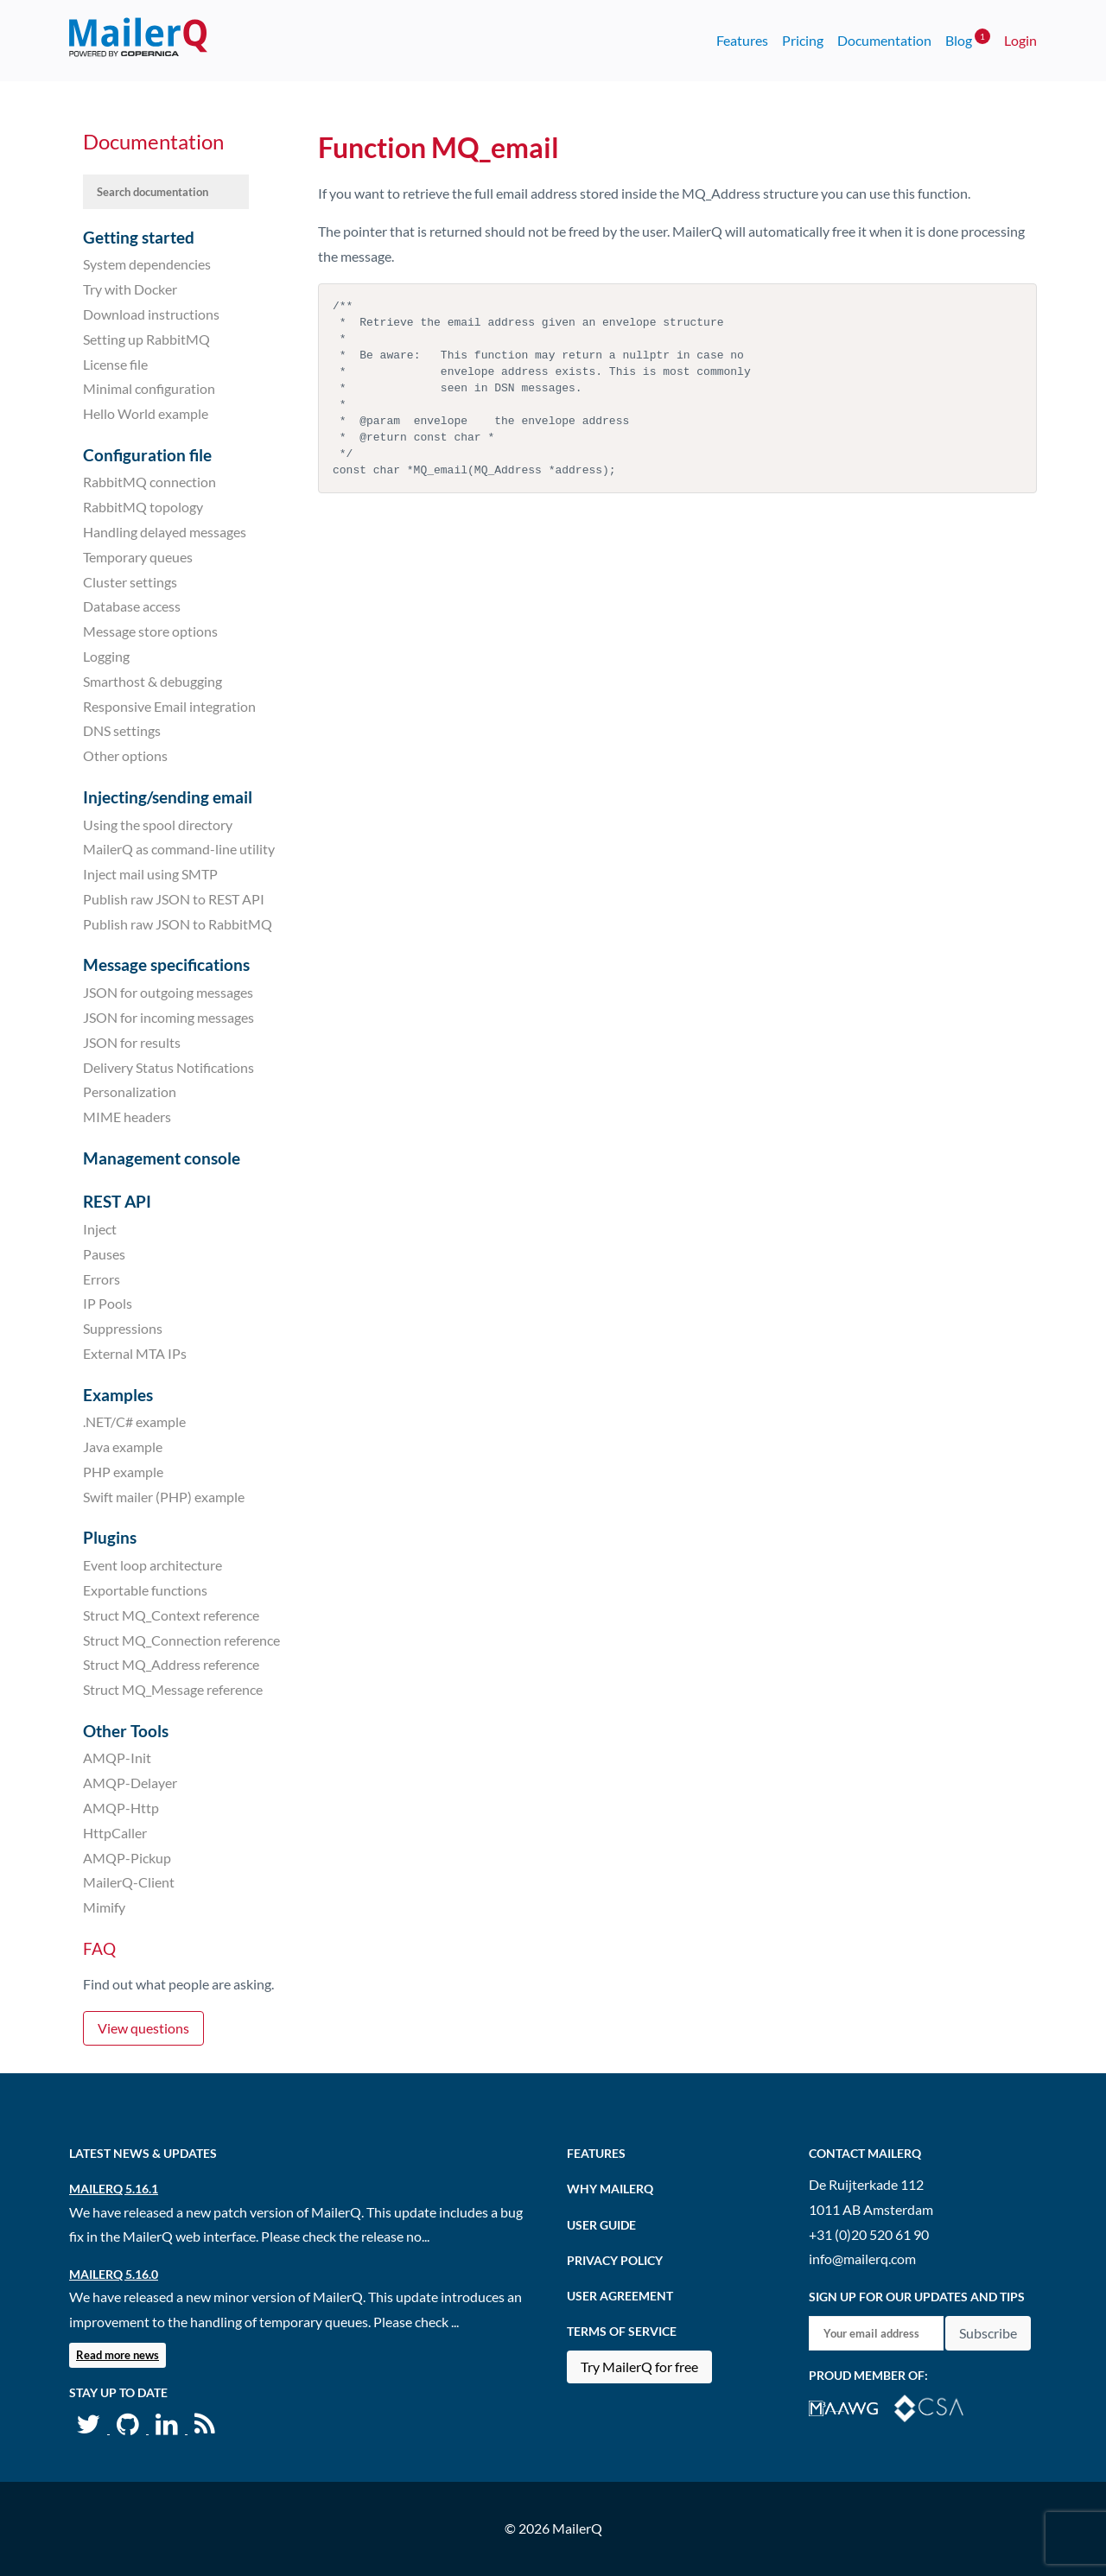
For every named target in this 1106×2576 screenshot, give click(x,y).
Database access (132, 606)
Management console (161, 1158)
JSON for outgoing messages (168, 992)
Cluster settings (130, 581)
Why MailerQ (610, 2188)
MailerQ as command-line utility (179, 849)
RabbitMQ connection (149, 481)
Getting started (138, 237)
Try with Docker (130, 289)
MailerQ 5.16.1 (113, 2188)
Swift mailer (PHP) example (164, 1496)
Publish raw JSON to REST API (173, 899)
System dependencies (147, 264)
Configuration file (147, 455)
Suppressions (122, 1328)
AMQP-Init (117, 1757)
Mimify (104, 1907)
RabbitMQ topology (143, 506)
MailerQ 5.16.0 (113, 2274)
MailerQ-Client (129, 1882)
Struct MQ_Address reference (171, 1664)
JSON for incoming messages (168, 1017)
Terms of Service (622, 2331)
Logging (106, 656)
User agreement (620, 2295)
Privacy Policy (615, 2260)
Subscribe (988, 2333)
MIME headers (127, 1116)
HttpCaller (115, 1832)
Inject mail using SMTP (150, 874)
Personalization (129, 1091)
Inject (100, 1229)
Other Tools (125, 1731)
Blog (967, 38)
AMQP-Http (121, 1807)
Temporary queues (138, 557)
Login (1020, 40)
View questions (143, 2028)
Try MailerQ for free (639, 2366)
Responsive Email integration (169, 705)
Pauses (104, 1254)
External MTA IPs (135, 1353)
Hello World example (145, 413)
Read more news (117, 2355)
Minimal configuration (149, 388)
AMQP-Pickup (127, 1857)
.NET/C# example (134, 1421)
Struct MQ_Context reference (171, 1615)
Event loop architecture (152, 1565)
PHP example (123, 1471)
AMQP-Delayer (130, 1782)
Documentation (884, 40)
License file (115, 363)
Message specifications (166, 964)
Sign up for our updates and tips (917, 2296)
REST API (117, 1201)
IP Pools (107, 1303)
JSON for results (132, 1042)
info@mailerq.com (862, 2258)
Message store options (150, 631)
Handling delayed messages (164, 531)
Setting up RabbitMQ (146, 339)
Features (742, 40)
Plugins (110, 1537)
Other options (125, 755)
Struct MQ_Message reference (173, 1689)
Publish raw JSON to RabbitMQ (177, 924)
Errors (101, 1278)
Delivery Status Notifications (168, 1066)
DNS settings (122, 730)
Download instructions (151, 314)
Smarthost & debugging (152, 681)
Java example (122, 1446)
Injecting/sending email (167, 797)
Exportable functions (145, 1590)
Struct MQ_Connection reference (181, 1639)
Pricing (802, 40)
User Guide (601, 2225)
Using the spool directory (157, 823)
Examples (118, 1395)
